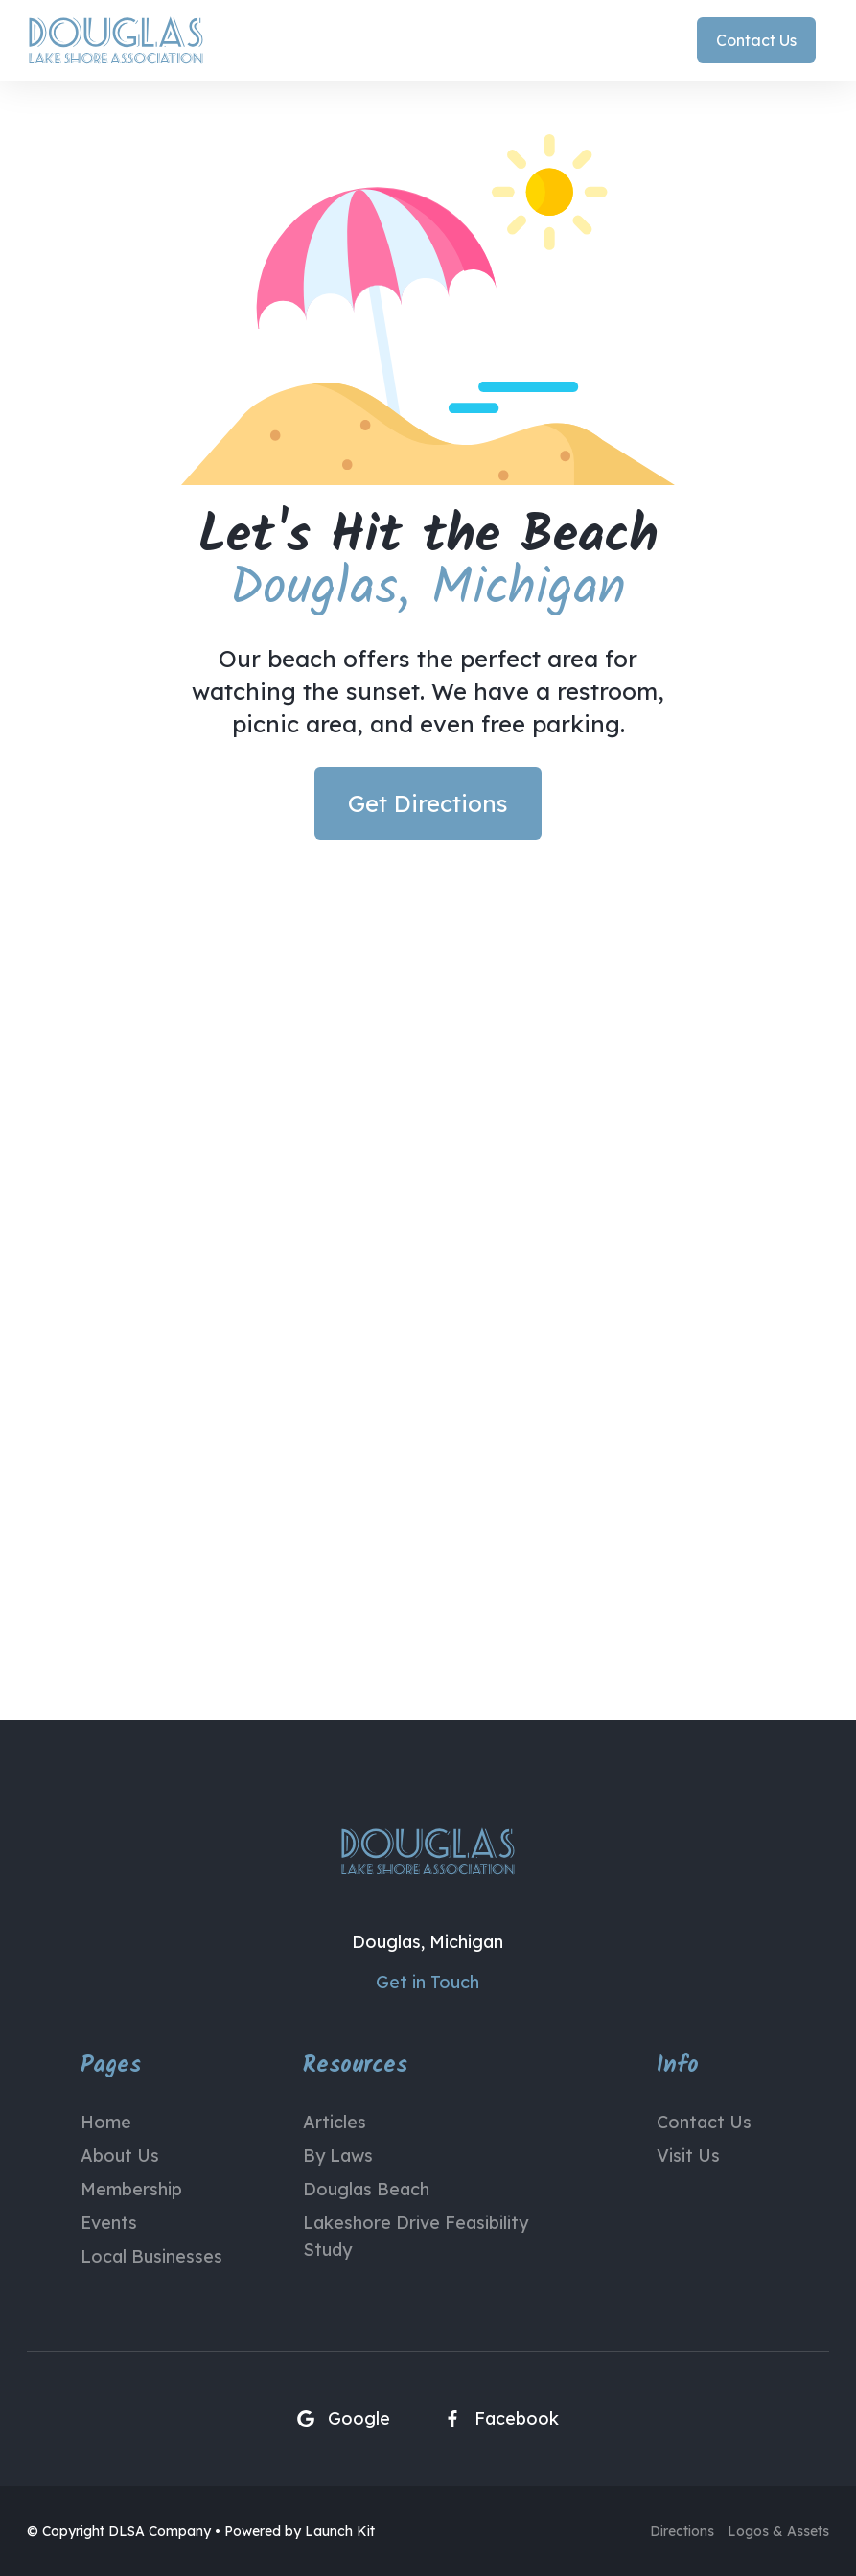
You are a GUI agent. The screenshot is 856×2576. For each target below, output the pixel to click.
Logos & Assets (778, 2531)
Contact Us (704, 2122)
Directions (682, 2531)
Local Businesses (151, 2256)
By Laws (338, 2156)
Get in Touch (427, 1982)
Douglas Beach (366, 2189)
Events (109, 2223)
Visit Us (688, 2156)
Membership (131, 2189)
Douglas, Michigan (427, 1942)
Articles (334, 2122)
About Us (120, 2156)
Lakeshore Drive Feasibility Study (415, 2236)
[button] (822, 40)
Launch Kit (340, 2531)
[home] (116, 40)
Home (106, 2122)
